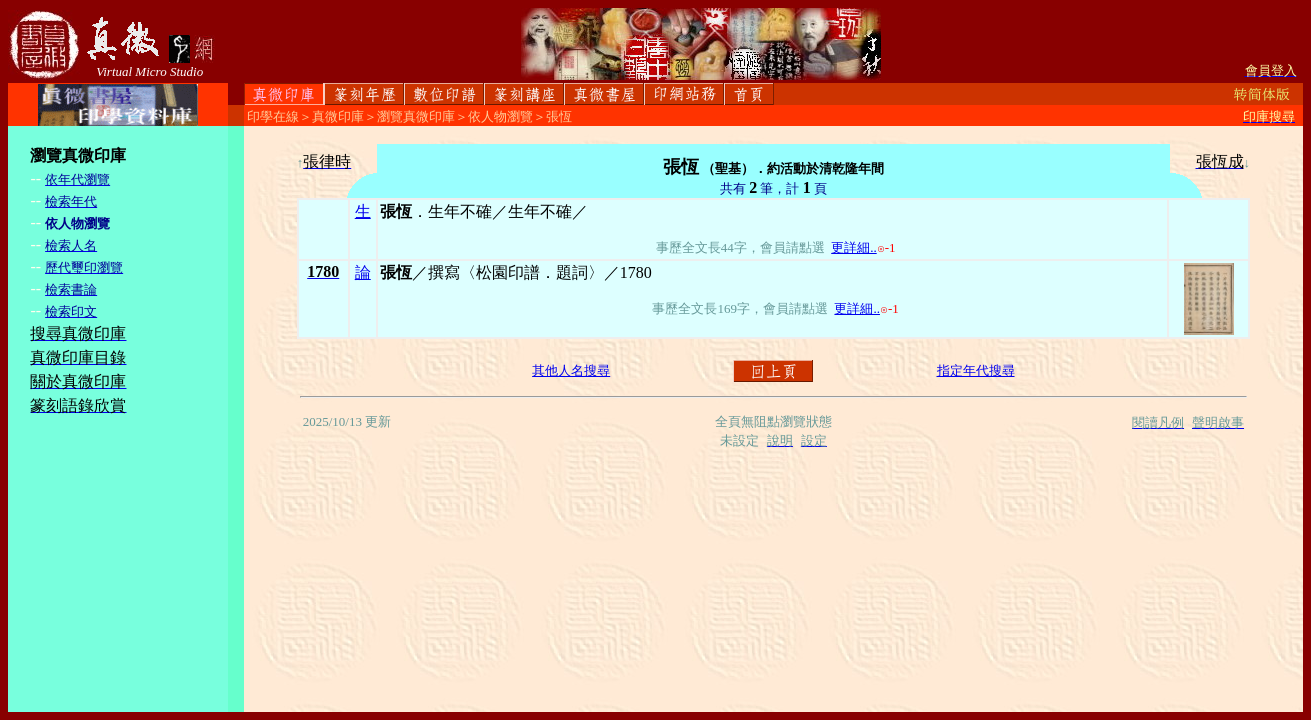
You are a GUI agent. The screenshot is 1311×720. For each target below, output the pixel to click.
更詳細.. (854, 247)
